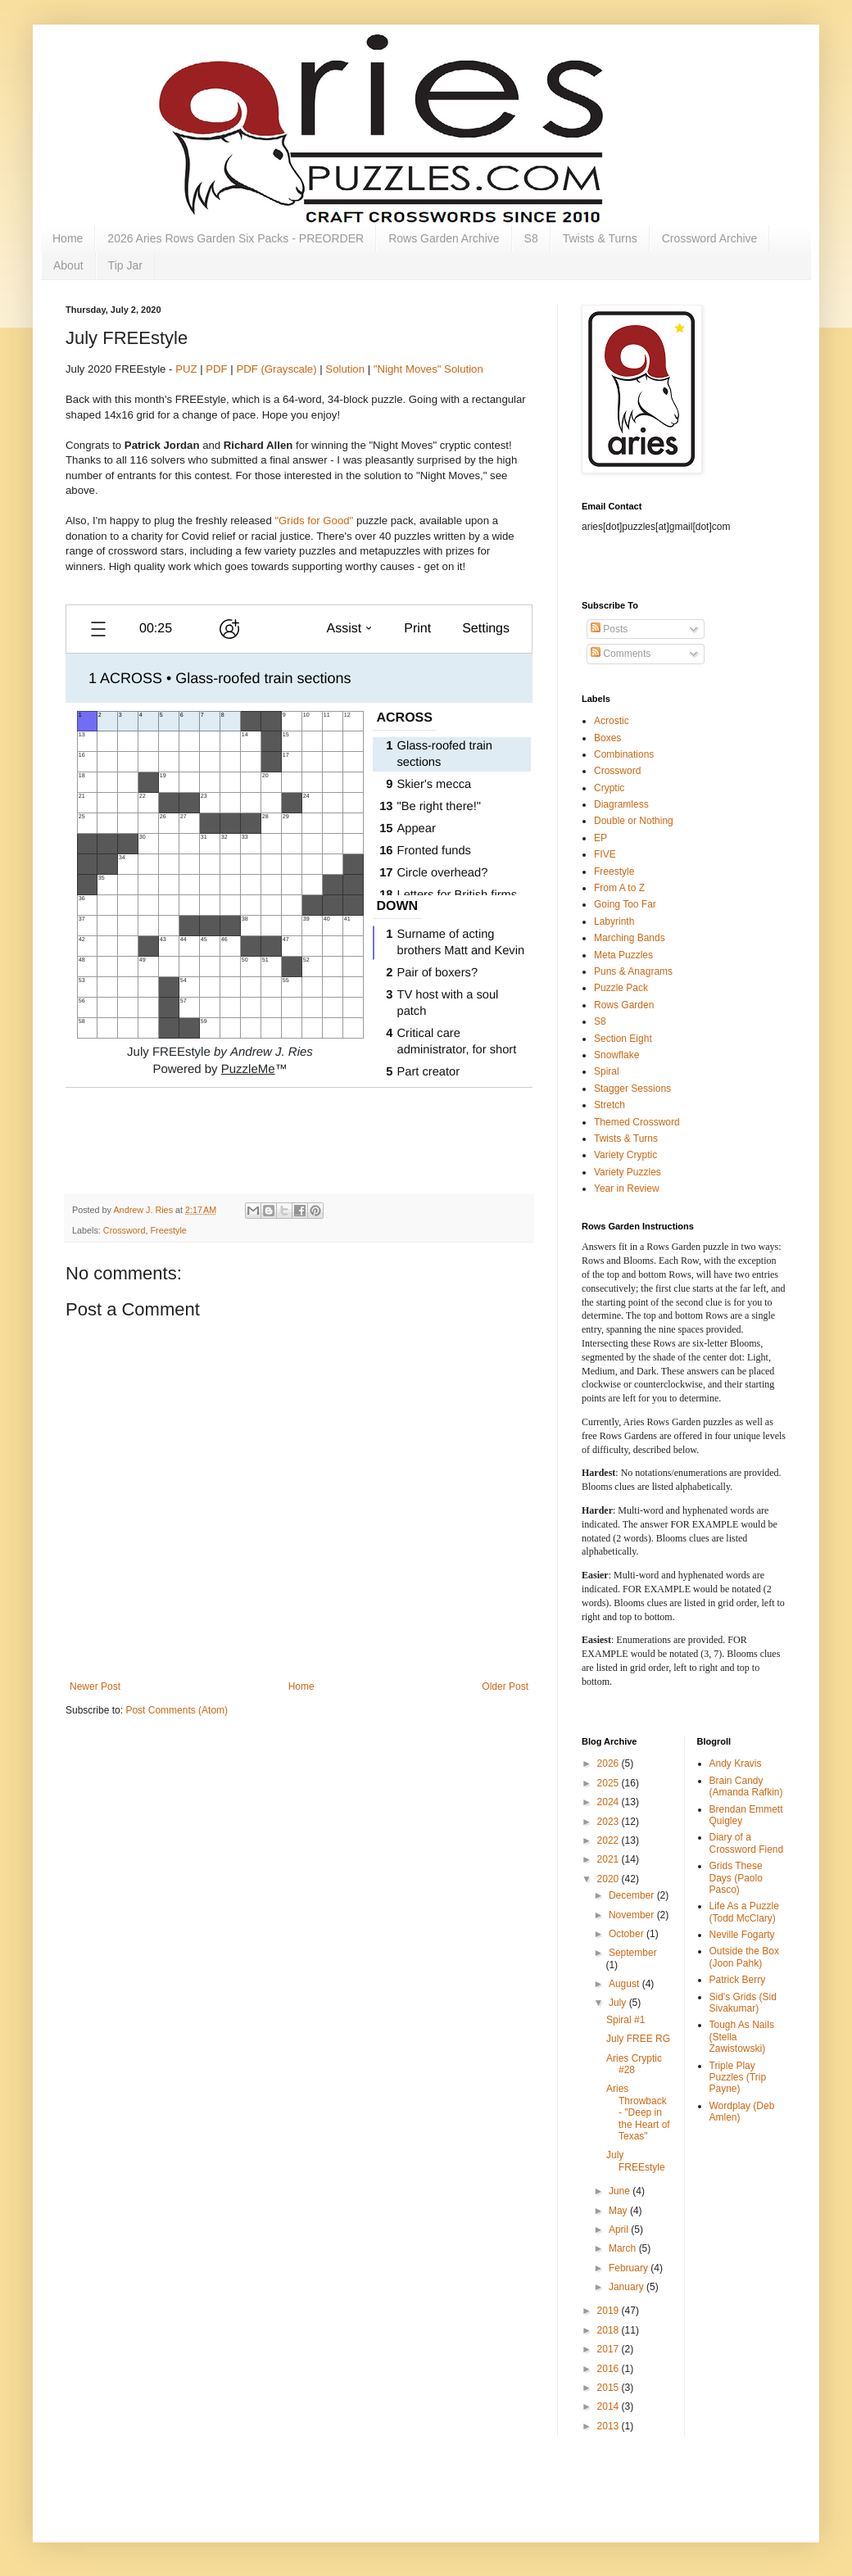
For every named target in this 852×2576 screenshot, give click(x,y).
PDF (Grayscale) (276, 369)
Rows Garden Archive (443, 238)
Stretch (609, 1105)
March (624, 2248)
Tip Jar (125, 265)
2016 (609, 2369)
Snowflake (616, 1055)
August (625, 1984)
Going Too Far (625, 904)
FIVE (605, 854)
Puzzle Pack (621, 988)
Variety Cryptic (625, 1155)
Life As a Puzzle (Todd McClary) (744, 1911)
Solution (345, 369)
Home (67, 238)
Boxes (607, 738)
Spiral (606, 1071)
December (633, 1895)
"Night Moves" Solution (428, 369)
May (619, 2210)
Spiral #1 (625, 2020)
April (620, 2229)
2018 (609, 2330)
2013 (609, 2426)
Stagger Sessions (632, 1088)
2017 (609, 2349)
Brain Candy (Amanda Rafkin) (746, 1786)
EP (600, 838)
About (68, 265)
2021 (609, 1859)
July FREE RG (638, 2038)
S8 (531, 238)
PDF (216, 369)
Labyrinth (614, 921)
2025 (609, 1783)
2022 (609, 1840)
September (633, 1952)
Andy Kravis (735, 1763)
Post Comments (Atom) (176, 1710)
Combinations (624, 754)
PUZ (186, 369)
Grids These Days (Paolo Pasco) (736, 1877)
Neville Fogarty (742, 1934)
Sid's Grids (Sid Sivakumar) (743, 2002)
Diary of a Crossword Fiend (746, 1842)
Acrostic (611, 721)
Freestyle (168, 1230)
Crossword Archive (710, 238)
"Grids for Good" (313, 520)
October (627, 1934)
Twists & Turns (600, 238)
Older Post (505, 1686)
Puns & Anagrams (633, 971)
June (620, 2191)
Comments (620, 653)
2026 (609, 1763)
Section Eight (623, 1038)
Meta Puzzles (623, 955)
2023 (609, 1821)
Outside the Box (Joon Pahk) (744, 1956)
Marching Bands (629, 938)
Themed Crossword (637, 1122)
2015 (609, 2387)
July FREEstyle (635, 2160)
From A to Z (619, 888)
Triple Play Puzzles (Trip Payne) (738, 2077)
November (633, 1915)
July (619, 2002)
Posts (609, 629)
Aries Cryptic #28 (634, 2064)
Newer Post (95, 1686)
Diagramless (621, 804)
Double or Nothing (633, 820)
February (629, 2268)
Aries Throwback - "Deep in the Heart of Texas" (638, 2112)
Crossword (124, 1230)
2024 (609, 1802)
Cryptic (609, 788)
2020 (609, 1879)
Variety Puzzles (627, 1172)
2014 (609, 2406)
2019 (609, 2310)
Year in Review (626, 1188)
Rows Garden (624, 1005)
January (627, 2287)
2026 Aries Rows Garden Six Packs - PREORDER (235, 238)
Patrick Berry (737, 1979)
